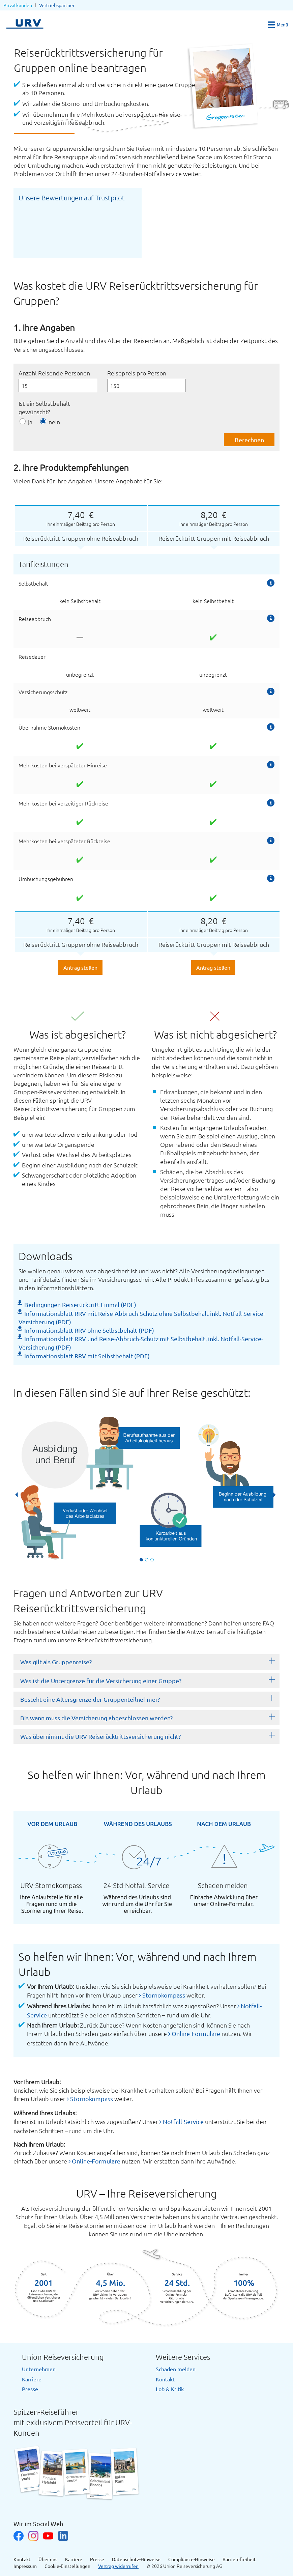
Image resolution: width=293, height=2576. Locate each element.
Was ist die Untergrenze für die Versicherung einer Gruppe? (100, 1680)
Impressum (25, 2566)
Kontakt (165, 2379)
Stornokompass (163, 1995)
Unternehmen (39, 2369)
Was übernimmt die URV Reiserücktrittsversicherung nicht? (100, 1736)
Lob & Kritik (170, 2388)
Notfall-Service (183, 2121)
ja (30, 422)
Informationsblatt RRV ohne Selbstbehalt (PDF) (89, 1330)
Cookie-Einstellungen (67, 2566)
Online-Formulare (196, 2033)
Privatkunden (17, 5)
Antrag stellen (80, 967)
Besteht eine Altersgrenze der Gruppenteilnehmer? (90, 1699)
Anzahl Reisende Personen (54, 373)
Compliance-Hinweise (191, 2559)
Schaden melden (176, 2369)
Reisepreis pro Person (136, 373)
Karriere (31, 2379)
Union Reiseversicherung (63, 2356)
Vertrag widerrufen (118, 2566)
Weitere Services (183, 2356)
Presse (30, 2388)
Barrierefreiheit (239, 2559)
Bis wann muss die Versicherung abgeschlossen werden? (96, 1717)
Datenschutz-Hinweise (136, 2559)
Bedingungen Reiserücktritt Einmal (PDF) (80, 1304)
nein (54, 422)
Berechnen (249, 439)
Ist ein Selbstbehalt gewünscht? (44, 407)
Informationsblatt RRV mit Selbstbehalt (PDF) (87, 1355)
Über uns (47, 2559)
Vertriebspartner (57, 5)
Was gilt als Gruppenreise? (56, 1661)
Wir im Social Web (38, 2523)
